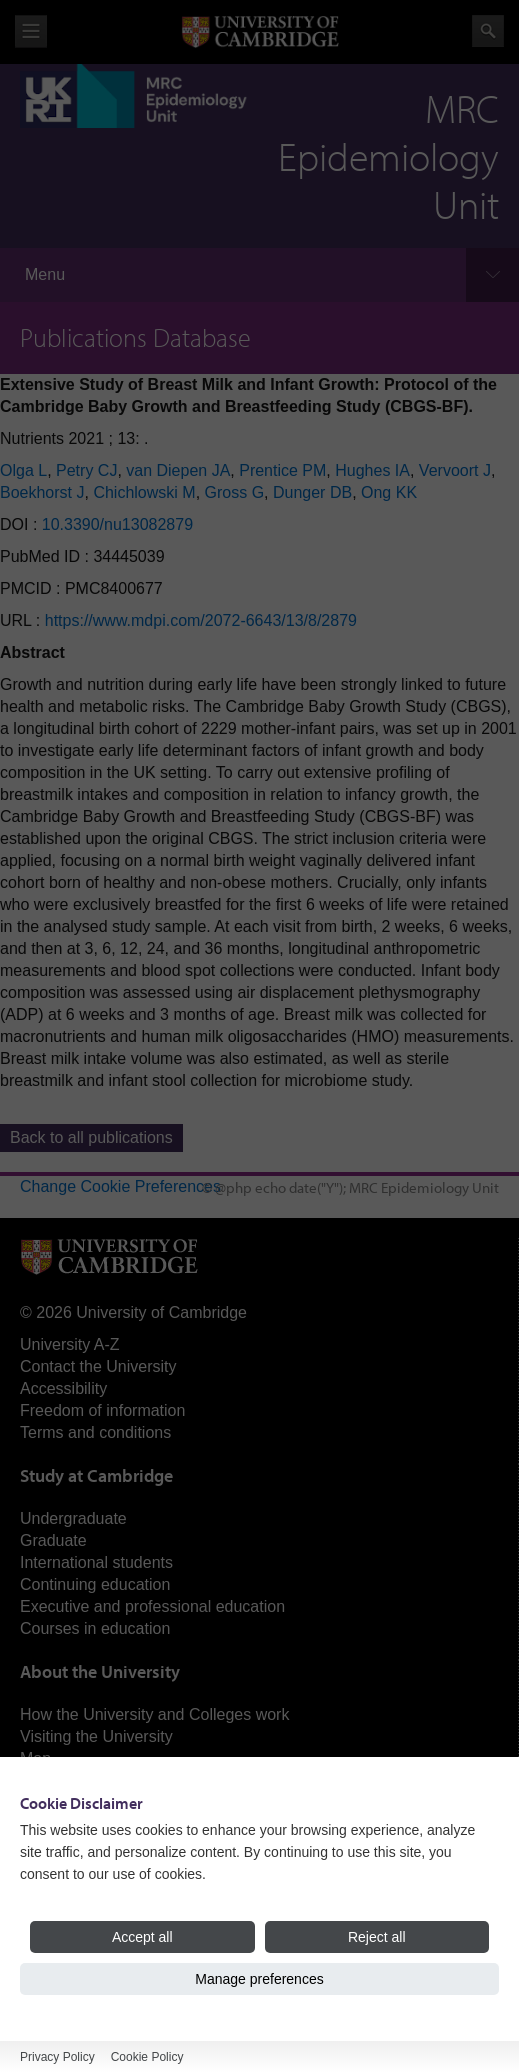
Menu (45, 274)
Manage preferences (259, 1979)
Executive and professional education (152, 1606)
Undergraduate (73, 1518)
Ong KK (389, 492)
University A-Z (70, 1344)
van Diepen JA (178, 470)
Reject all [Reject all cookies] (377, 1937)
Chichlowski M (144, 492)
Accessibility (63, 1388)
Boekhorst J (42, 492)
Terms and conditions (95, 1432)
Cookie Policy (147, 2057)
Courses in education (95, 1628)
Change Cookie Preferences (120, 1186)
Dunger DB (312, 492)
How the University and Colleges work (154, 1714)
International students (96, 1562)
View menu (31, 31)
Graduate (53, 1540)
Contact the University (98, 1366)
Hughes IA (372, 470)
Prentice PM (282, 470)
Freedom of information (102, 1410)
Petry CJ (86, 470)
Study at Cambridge (96, 1475)
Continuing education (95, 1584)
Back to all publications (91, 1137)
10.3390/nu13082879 (117, 524)
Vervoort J (455, 470)
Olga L (23, 470)
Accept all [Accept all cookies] (142, 1937)
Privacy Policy (57, 2057)
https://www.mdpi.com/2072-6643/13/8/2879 (201, 620)
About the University (100, 1671)
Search (488, 31)
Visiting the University (96, 1736)
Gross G (235, 492)
